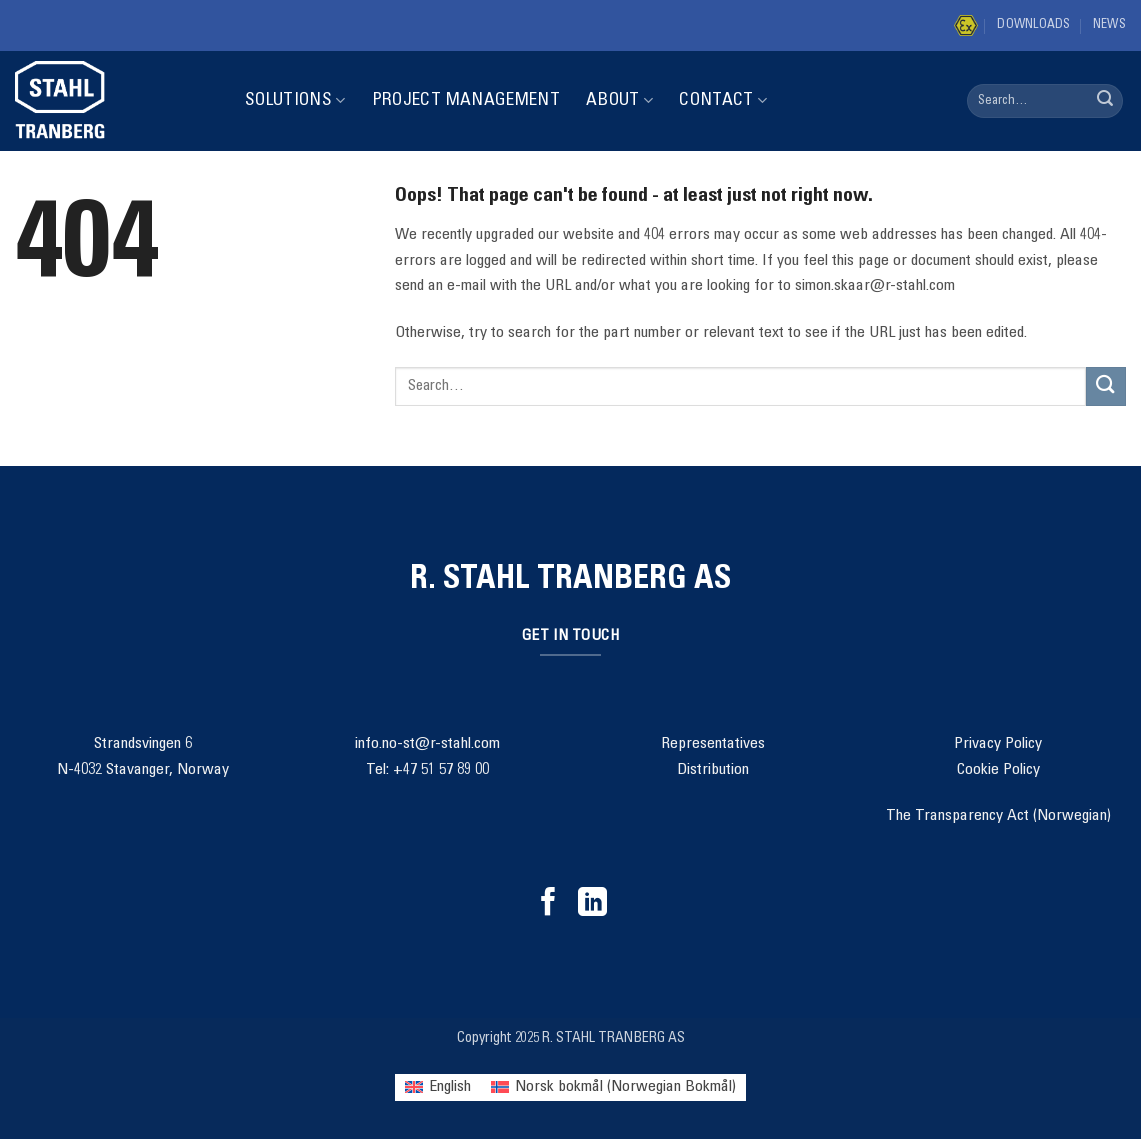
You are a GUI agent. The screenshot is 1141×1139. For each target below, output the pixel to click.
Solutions (295, 100)
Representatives (713, 744)
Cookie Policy (998, 770)
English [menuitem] (450, 1087)
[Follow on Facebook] (548, 904)
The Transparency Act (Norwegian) (998, 816)
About (619, 100)
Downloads (1033, 25)
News (1109, 25)
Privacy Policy (998, 744)
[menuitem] (438, 1087)
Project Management (466, 101)
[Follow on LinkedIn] (592, 904)
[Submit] (1105, 101)
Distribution (713, 770)
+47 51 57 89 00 (441, 770)
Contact (723, 100)
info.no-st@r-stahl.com (427, 744)
